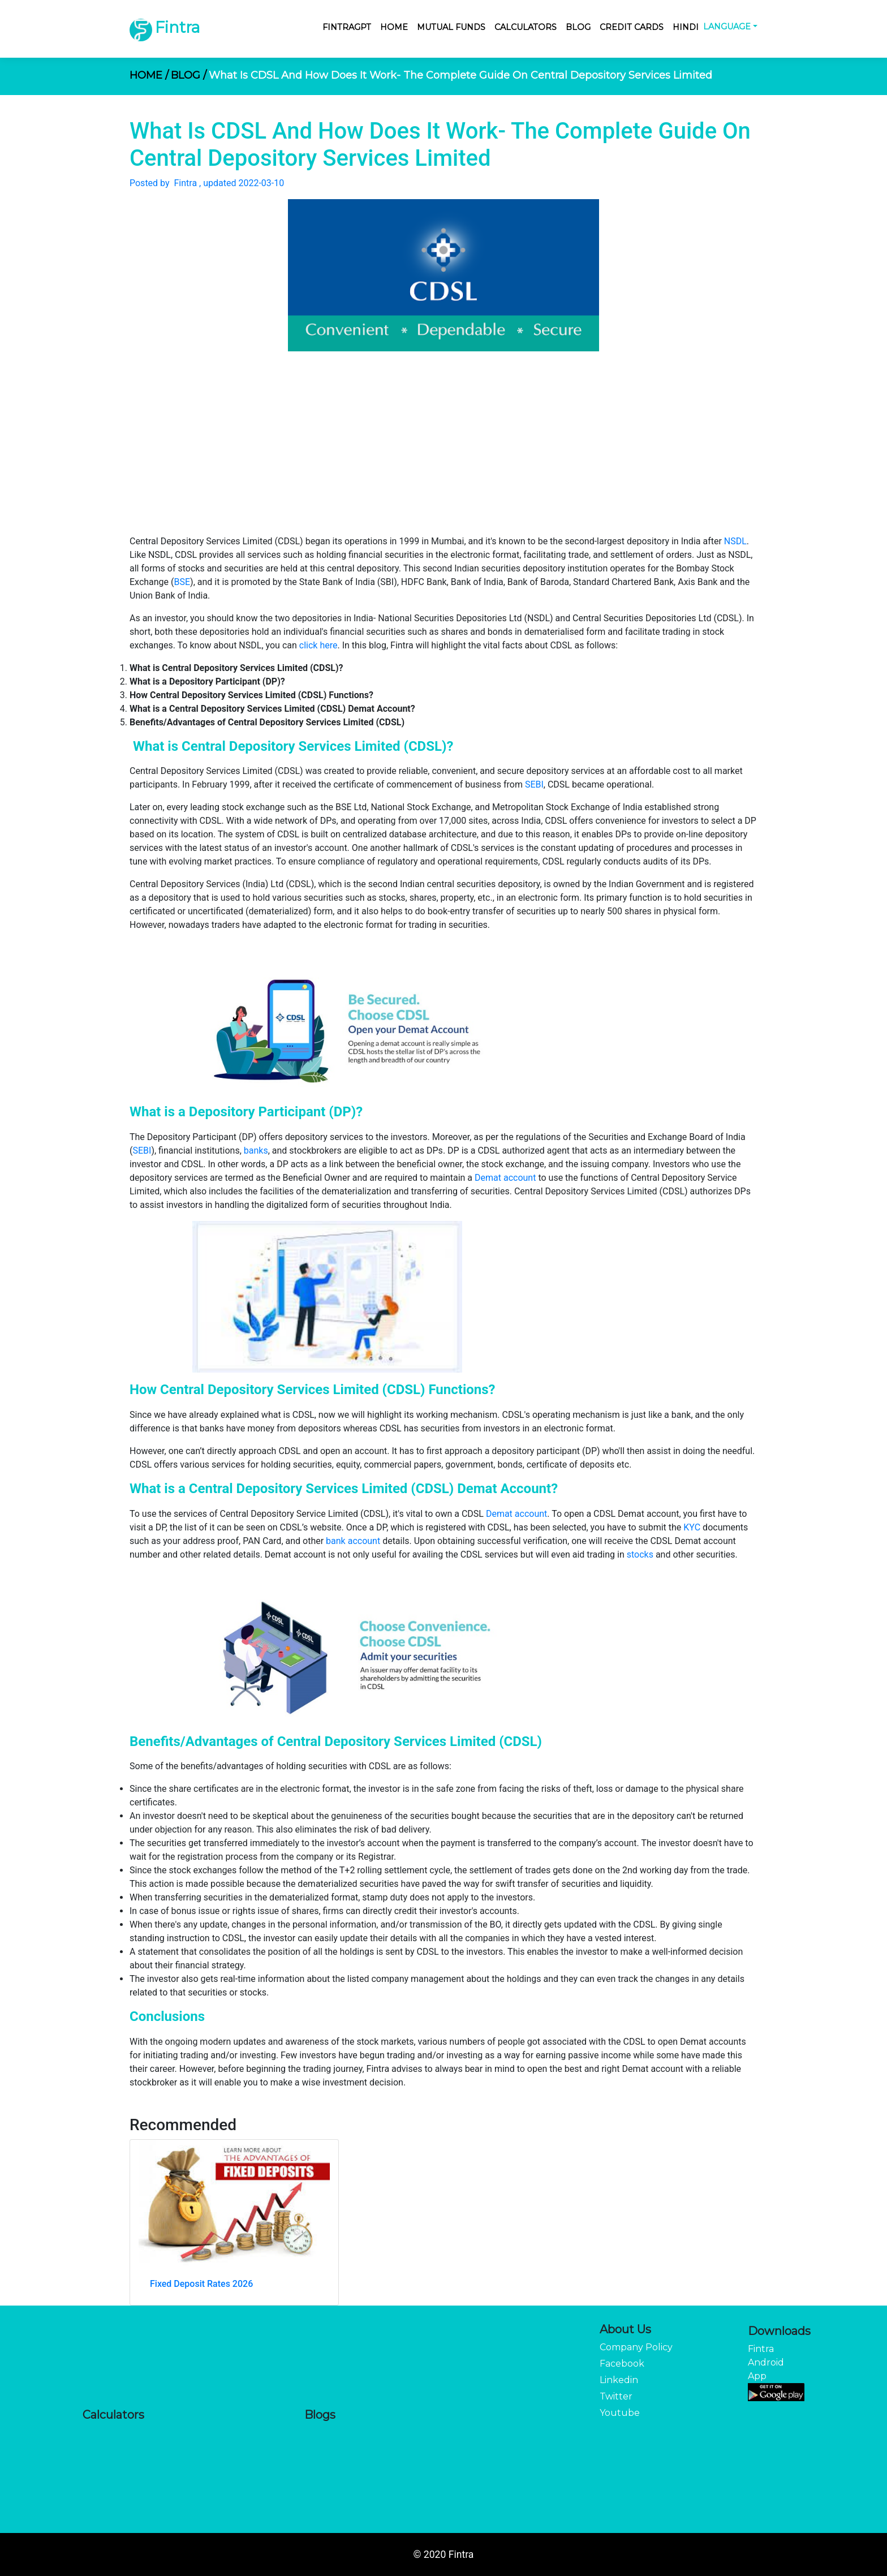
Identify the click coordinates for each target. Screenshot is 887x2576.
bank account (353, 1541)
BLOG (188, 75)
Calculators (525, 27)
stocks (640, 1554)
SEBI (534, 784)
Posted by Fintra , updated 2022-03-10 (207, 183)
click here (318, 645)
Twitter (616, 2396)
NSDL (735, 541)
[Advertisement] (443, 450)
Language (727, 26)
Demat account (505, 1177)
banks (256, 1150)
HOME (149, 75)
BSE (182, 582)
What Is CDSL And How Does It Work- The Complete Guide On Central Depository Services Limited (460, 75)
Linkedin (619, 2380)
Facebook (622, 2363)
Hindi (686, 27)
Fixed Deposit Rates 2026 (201, 2283)
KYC (691, 1527)
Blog (578, 27)
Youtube (620, 2412)
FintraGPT (346, 27)
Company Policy (636, 2347)
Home (394, 27)
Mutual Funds (451, 27)
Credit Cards (632, 27)
